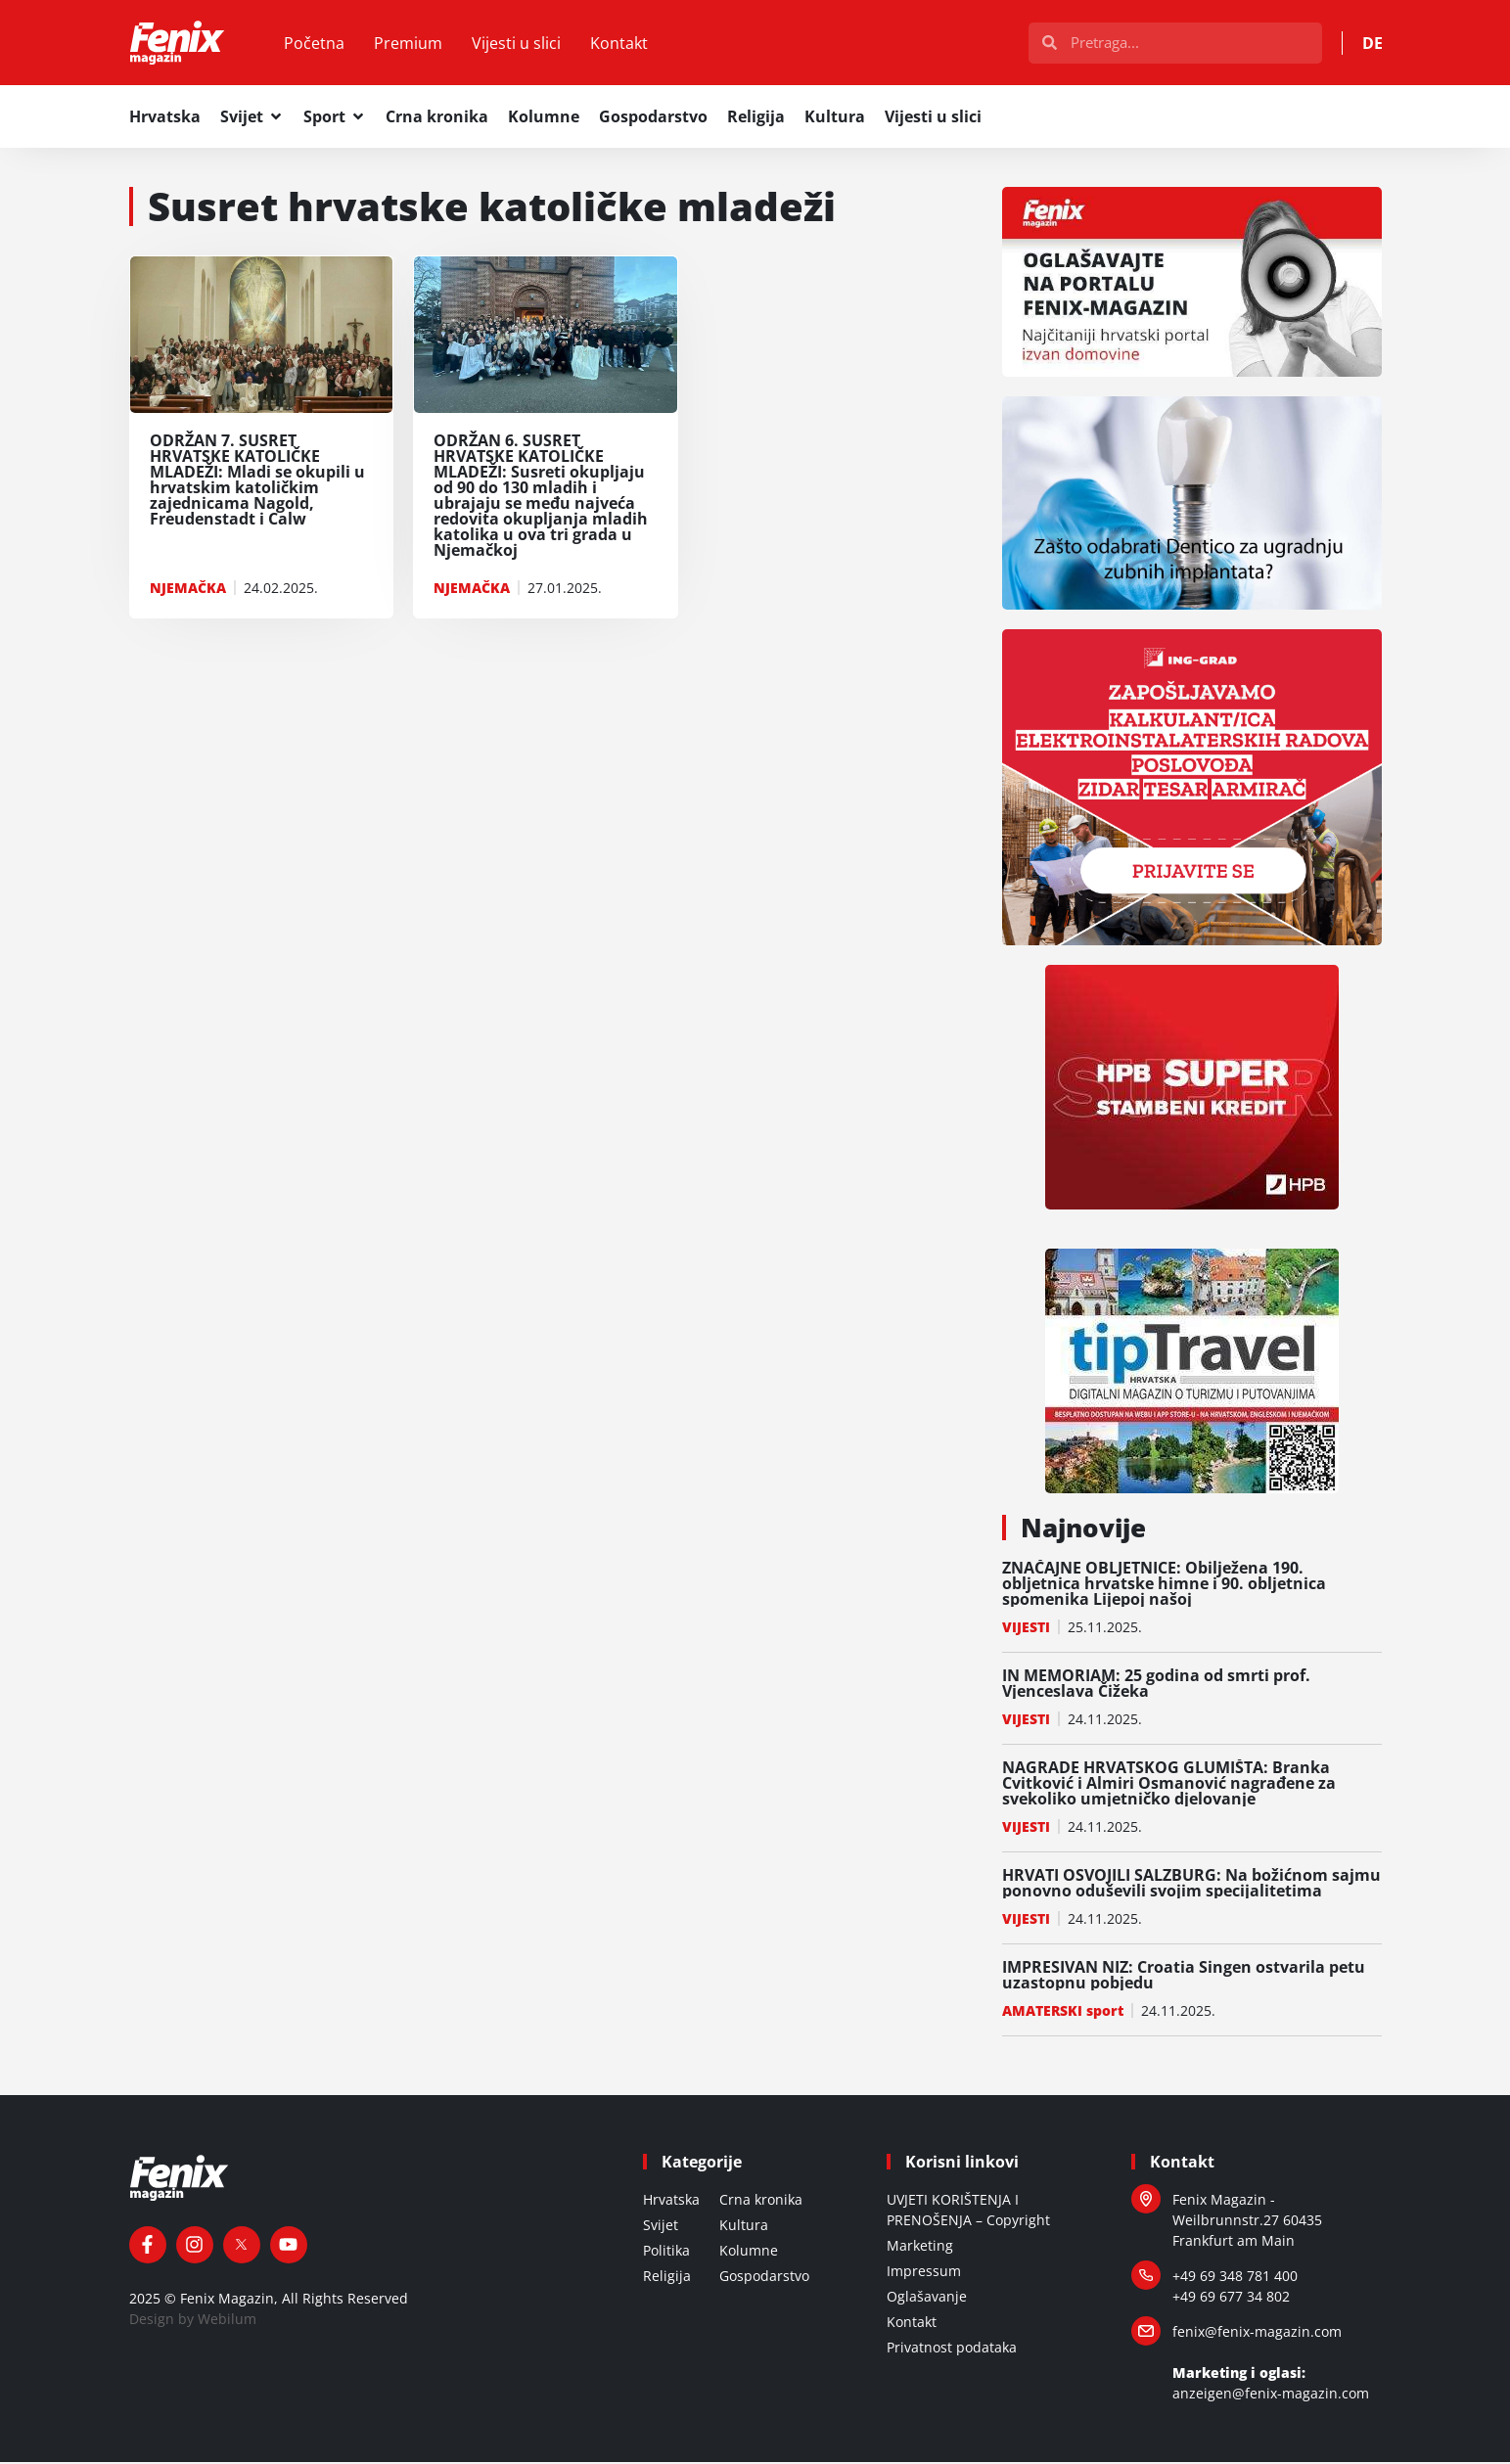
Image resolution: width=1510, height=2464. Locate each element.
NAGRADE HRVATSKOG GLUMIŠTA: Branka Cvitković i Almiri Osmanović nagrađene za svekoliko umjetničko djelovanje (1169, 1784)
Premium (412, 44)
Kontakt (623, 44)
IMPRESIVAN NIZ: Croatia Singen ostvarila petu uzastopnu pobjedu (1183, 1976)
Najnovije (1083, 1529)
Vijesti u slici (520, 44)
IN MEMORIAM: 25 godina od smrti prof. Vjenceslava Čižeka (1156, 1685)
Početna (318, 44)
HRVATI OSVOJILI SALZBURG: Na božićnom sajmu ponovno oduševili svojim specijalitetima (1191, 1884)
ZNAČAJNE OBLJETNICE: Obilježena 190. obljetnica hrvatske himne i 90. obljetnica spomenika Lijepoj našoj (1164, 1585)
